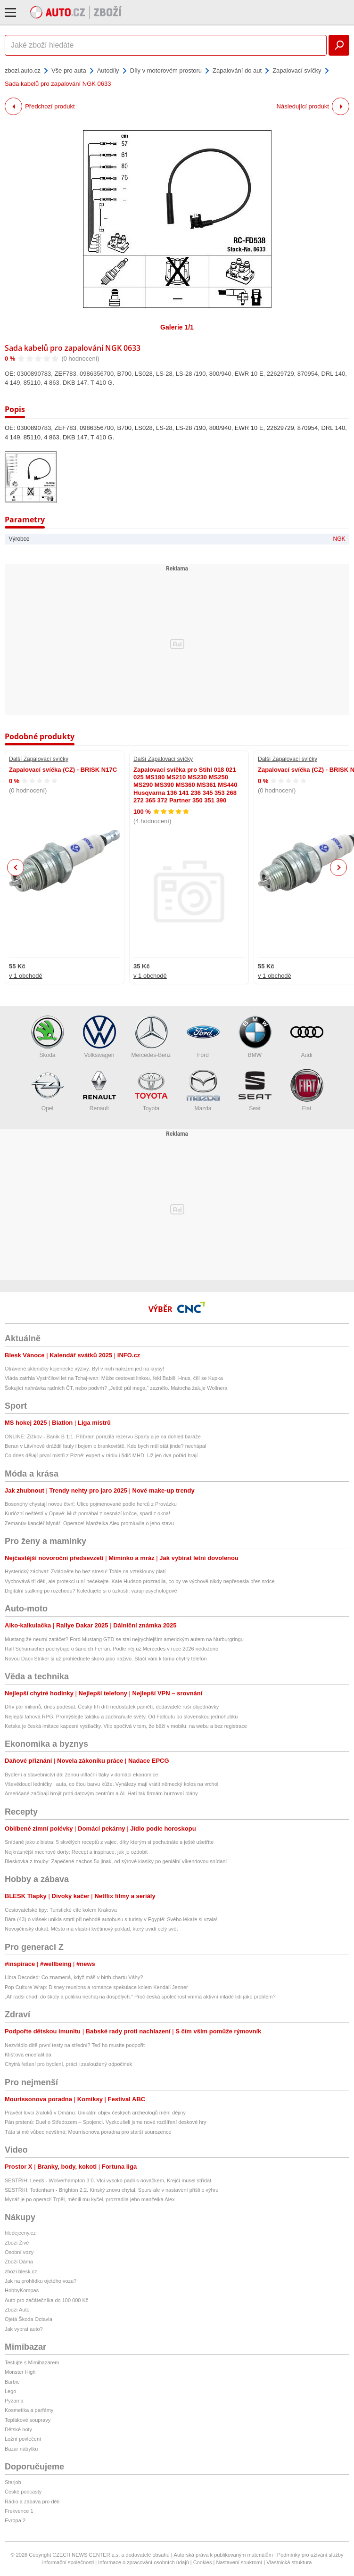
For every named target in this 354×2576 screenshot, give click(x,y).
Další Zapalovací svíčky (38, 759)
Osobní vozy (19, 2252)
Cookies (202, 2562)
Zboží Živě (17, 2243)
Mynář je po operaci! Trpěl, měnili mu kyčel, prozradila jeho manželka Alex (90, 2199)
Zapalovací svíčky (296, 70)
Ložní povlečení (23, 2439)
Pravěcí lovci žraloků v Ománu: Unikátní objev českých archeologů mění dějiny (95, 2112)
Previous (16, 867)
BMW (255, 1037)
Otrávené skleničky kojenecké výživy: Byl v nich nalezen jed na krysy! (84, 1368)
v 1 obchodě (25, 975)
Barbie (12, 2382)
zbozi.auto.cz (23, 70)
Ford (203, 1037)
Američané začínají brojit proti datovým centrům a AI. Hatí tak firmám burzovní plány (101, 1793)
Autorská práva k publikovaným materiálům (223, 2555)
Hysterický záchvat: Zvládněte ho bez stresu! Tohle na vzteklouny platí (85, 1571)
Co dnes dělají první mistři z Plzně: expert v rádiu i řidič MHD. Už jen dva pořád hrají (101, 1455)
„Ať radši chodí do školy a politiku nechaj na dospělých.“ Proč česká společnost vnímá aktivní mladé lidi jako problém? (140, 1996)
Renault (99, 1090)
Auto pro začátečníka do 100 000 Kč (46, 2300)
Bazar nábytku (21, 2449)
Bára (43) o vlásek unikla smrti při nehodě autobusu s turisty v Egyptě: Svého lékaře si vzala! (111, 1919)
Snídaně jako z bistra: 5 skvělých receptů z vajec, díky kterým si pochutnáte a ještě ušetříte (109, 1842)
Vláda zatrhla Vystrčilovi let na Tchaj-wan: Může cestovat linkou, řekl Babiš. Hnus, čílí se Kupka (114, 1378)
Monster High (20, 2372)
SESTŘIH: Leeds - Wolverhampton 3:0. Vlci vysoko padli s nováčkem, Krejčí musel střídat (108, 2180)
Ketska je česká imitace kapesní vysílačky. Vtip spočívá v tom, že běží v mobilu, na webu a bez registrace (126, 1726)
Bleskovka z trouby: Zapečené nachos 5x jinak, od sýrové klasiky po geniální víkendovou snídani (116, 1861)
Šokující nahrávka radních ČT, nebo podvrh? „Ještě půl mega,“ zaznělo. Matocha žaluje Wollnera (116, 1388)
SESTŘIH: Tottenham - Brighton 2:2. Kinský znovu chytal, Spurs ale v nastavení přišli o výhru (111, 2190)
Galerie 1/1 (177, 327)
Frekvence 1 (19, 2511)
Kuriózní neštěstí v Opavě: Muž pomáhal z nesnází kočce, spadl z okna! (87, 1513)
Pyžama (14, 2400)
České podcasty (23, 2491)
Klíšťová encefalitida (28, 2054)
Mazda (203, 1090)
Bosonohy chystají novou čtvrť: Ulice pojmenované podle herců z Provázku (91, 1504)
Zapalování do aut (237, 70)
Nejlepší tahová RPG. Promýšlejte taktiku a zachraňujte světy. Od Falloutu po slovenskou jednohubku (121, 1716)
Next (338, 868)
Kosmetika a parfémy (29, 2410)
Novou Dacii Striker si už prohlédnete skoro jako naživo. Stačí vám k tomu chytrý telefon (106, 1658)
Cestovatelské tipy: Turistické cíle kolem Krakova (61, 1910)
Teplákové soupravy (27, 2420)
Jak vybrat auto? (24, 2329)
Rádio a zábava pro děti (32, 2501)
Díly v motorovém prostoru (166, 70)
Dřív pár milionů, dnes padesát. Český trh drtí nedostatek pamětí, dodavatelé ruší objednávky (112, 1706)
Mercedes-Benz (151, 1037)
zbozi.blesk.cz (21, 2271)
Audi (306, 1037)
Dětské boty (18, 2429)
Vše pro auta (68, 70)
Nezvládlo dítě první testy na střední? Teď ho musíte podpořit (75, 2045)
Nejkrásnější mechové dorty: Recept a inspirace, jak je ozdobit (76, 1852)
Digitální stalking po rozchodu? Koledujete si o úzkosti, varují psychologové (91, 1590)
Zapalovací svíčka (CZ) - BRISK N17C (63, 769)
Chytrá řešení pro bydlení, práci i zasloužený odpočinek (68, 2064)
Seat (255, 1090)
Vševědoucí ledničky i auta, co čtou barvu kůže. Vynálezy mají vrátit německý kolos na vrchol (111, 1784)
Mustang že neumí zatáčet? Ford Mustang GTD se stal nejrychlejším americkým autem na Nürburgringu (124, 1639)
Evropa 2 (15, 2520)
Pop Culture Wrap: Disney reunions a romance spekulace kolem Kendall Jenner (96, 1987)
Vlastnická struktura (289, 2562)
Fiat (306, 1090)
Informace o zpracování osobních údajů (143, 2562)
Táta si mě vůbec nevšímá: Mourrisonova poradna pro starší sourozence (88, 2132)
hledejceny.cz (20, 2233)
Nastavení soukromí (239, 2562)
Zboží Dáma (19, 2261)
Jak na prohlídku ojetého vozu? (40, 2281)
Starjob (13, 2482)
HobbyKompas (22, 2290)
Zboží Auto (17, 2309)
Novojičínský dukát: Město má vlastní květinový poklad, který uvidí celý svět (91, 1929)
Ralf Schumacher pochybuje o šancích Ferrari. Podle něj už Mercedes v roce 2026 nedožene (111, 1648)
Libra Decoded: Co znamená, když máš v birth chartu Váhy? (74, 1977)
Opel (47, 1090)
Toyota (151, 1090)
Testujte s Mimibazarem (32, 2362)
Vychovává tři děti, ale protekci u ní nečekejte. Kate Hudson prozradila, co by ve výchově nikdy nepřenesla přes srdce (140, 1581)
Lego (10, 2391)
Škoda (47, 1037)
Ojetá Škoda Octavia (28, 2319)
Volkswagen (99, 1037)
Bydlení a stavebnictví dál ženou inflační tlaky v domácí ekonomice (81, 1774)
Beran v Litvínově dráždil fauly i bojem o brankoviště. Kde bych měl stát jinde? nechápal (105, 1446)
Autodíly (108, 70)
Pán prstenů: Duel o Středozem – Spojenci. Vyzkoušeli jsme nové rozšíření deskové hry (105, 2122)
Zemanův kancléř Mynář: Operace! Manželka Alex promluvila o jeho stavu (89, 1523)
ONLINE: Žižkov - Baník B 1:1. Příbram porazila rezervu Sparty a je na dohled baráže (103, 1436)
